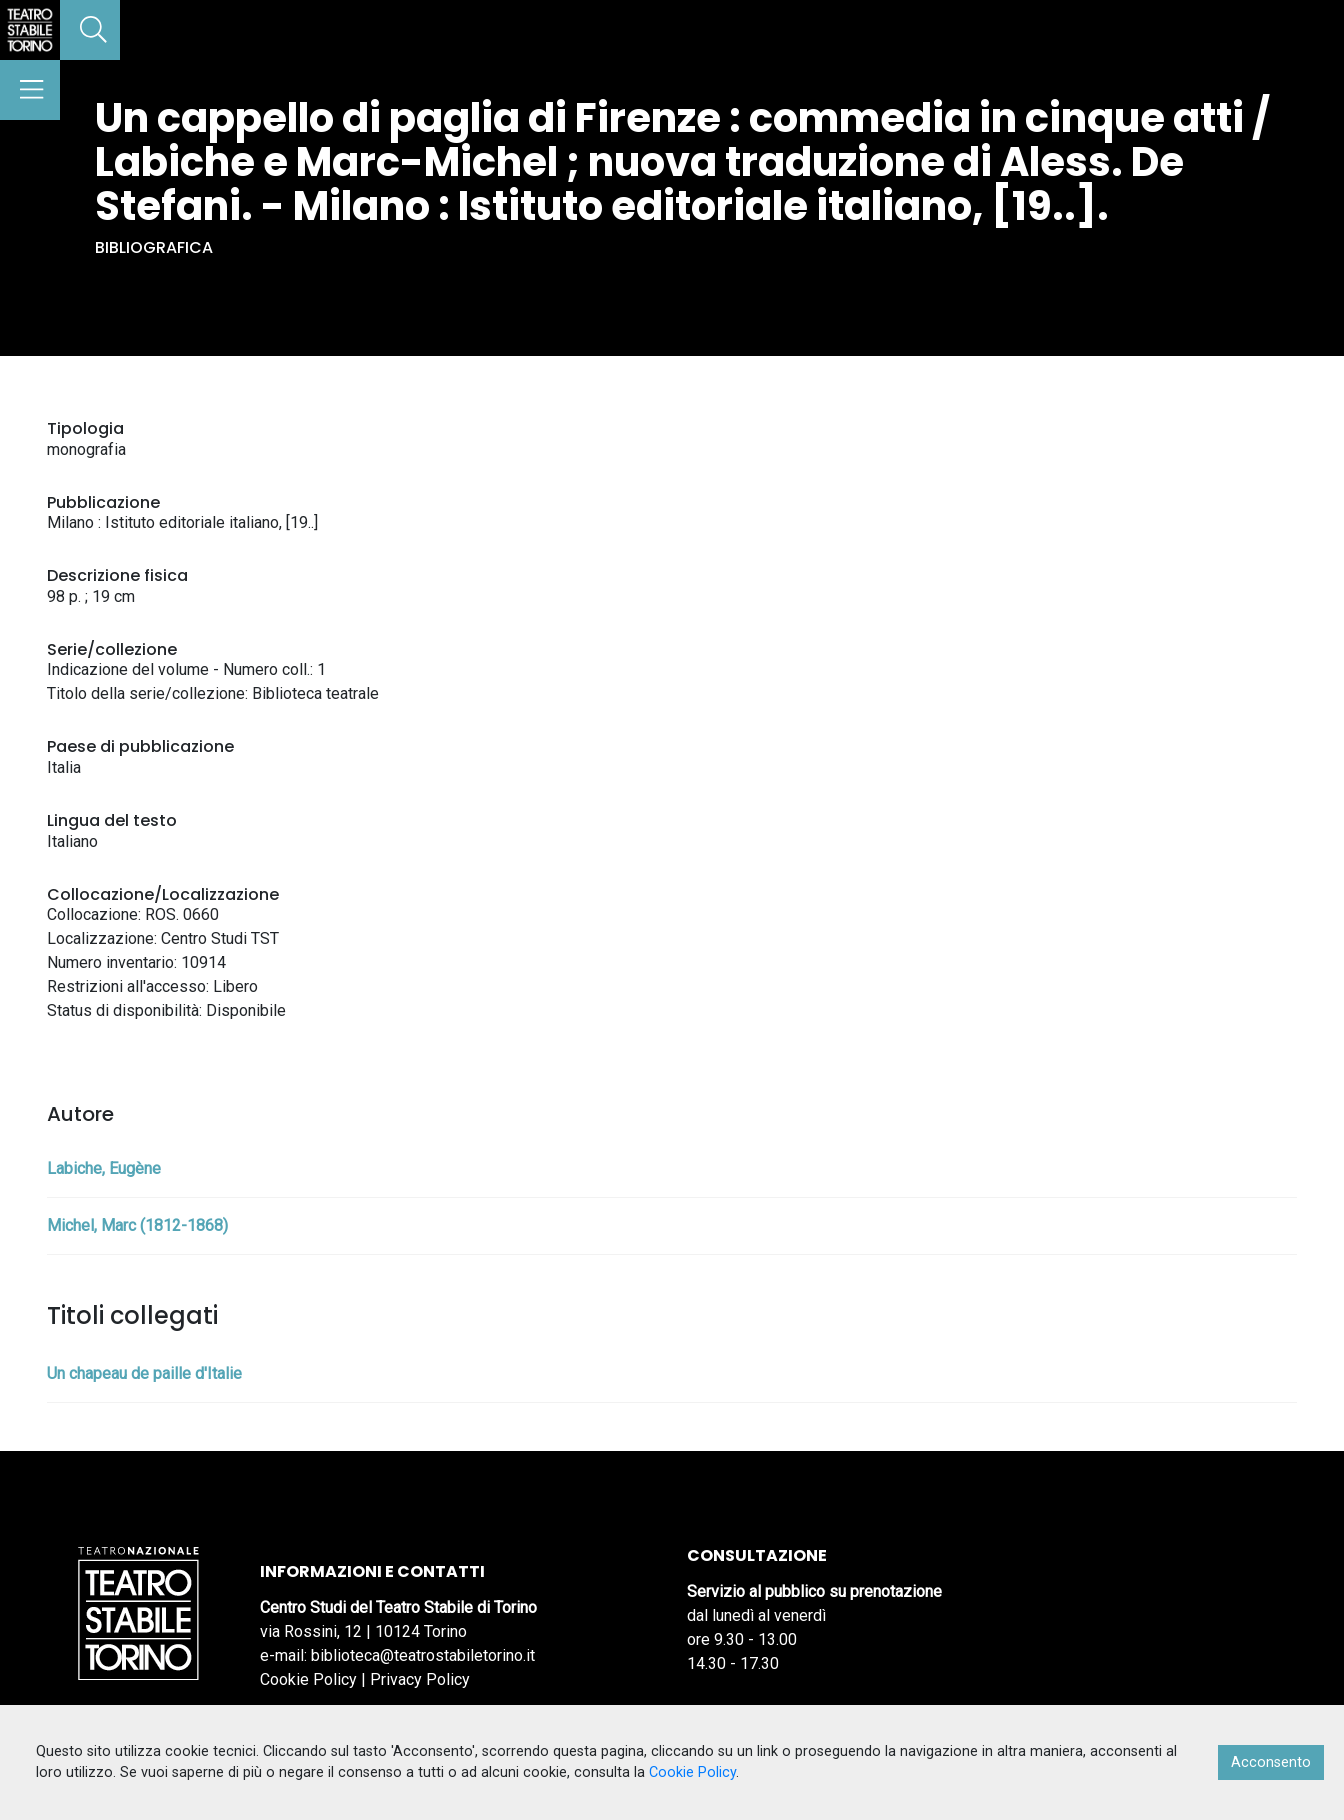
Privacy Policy (420, 1679)
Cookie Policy (308, 1679)
